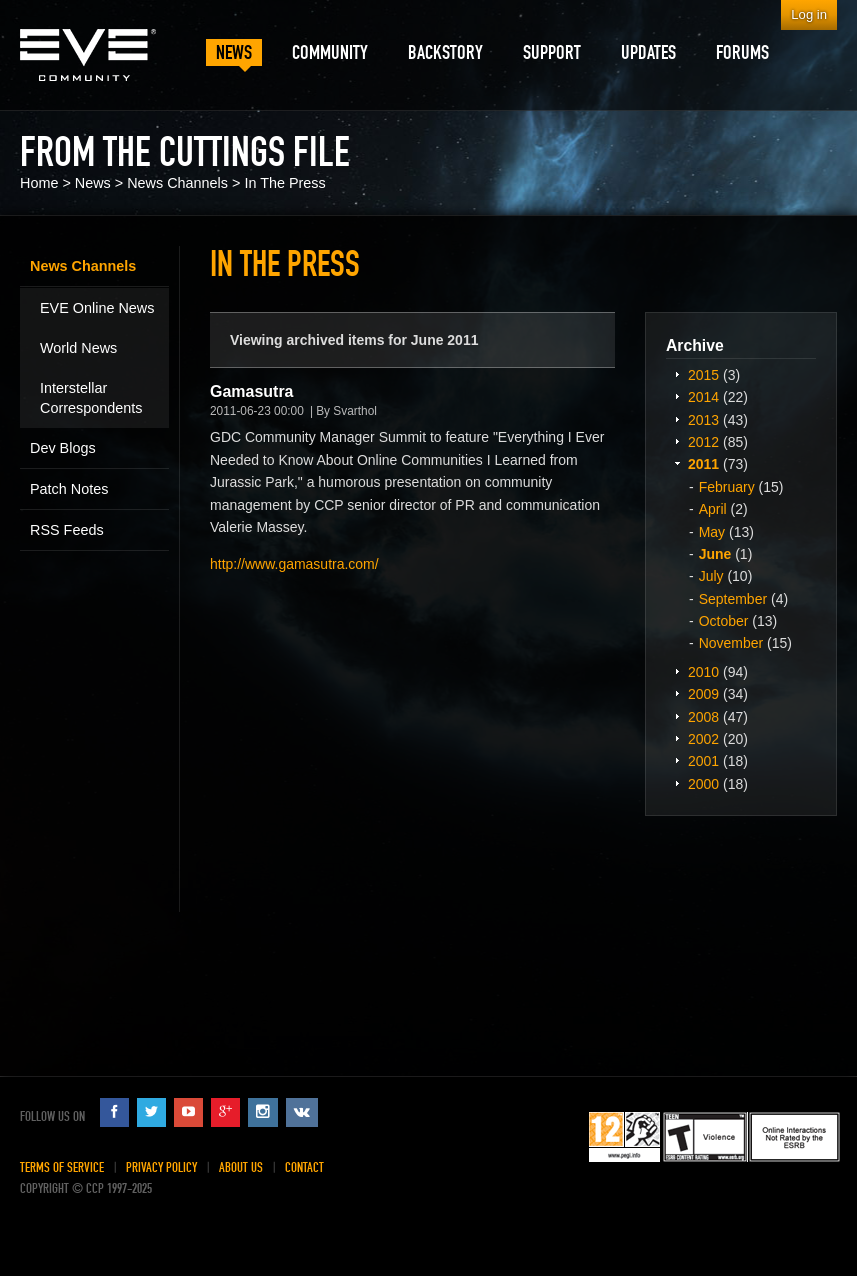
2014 (703, 397)
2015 (703, 375)
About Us (241, 1167)
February (727, 487)
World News (78, 348)
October (724, 621)
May (712, 532)
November (731, 643)
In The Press (284, 183)
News (93, 183)
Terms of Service (62, 1167)
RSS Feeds (67, 530)
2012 (703, 442)
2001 (703, 761)
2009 (703, 694)
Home (39, 183)
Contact (304, 1167)
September (733, 599)
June (715, 554)
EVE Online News (97, 308)
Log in (809, 14)
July (711, 576)
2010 (703, 672)
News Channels (177, 183)
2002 (703, 739)
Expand (677, 374)
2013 (703, 420)
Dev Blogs (63, 448)
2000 (703, 784)
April (713, 509)
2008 (703, 717)
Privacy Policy (161, 1167)
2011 (703, 464)
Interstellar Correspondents (91, 398)
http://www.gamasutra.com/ (294, 564)
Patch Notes (69, 489)
